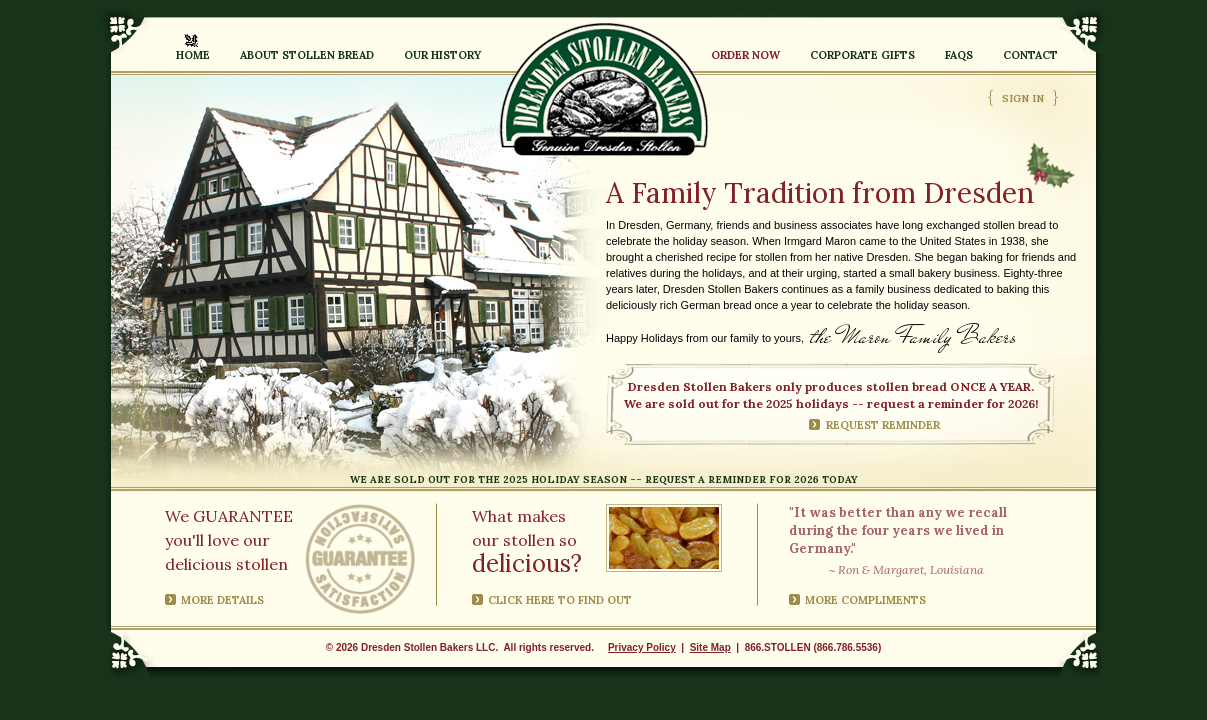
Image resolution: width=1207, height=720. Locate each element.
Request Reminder (883, 425)
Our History (442, 55)
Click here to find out (560, 600)
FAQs (959, 55)
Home (193, 55)
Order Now (745, 55)
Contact (1030, 55)
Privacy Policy (642, 647)
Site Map (710, 647)
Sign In (1023, 98)
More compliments (865, 600)
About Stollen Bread (307, 55)
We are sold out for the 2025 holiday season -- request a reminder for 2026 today (604, 479)
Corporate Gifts (862, 55)
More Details (222, 600)
